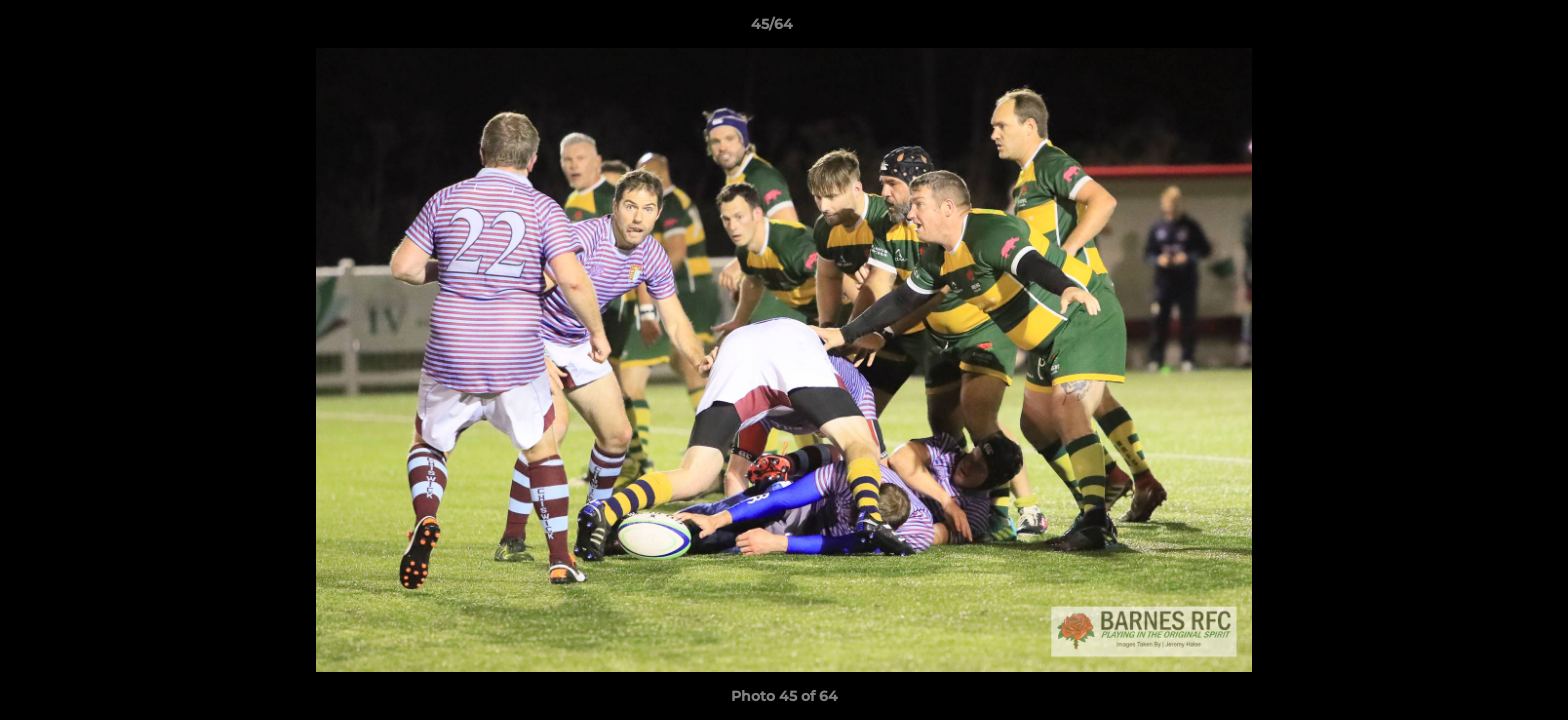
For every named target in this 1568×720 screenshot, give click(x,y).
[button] (1484, 29)
